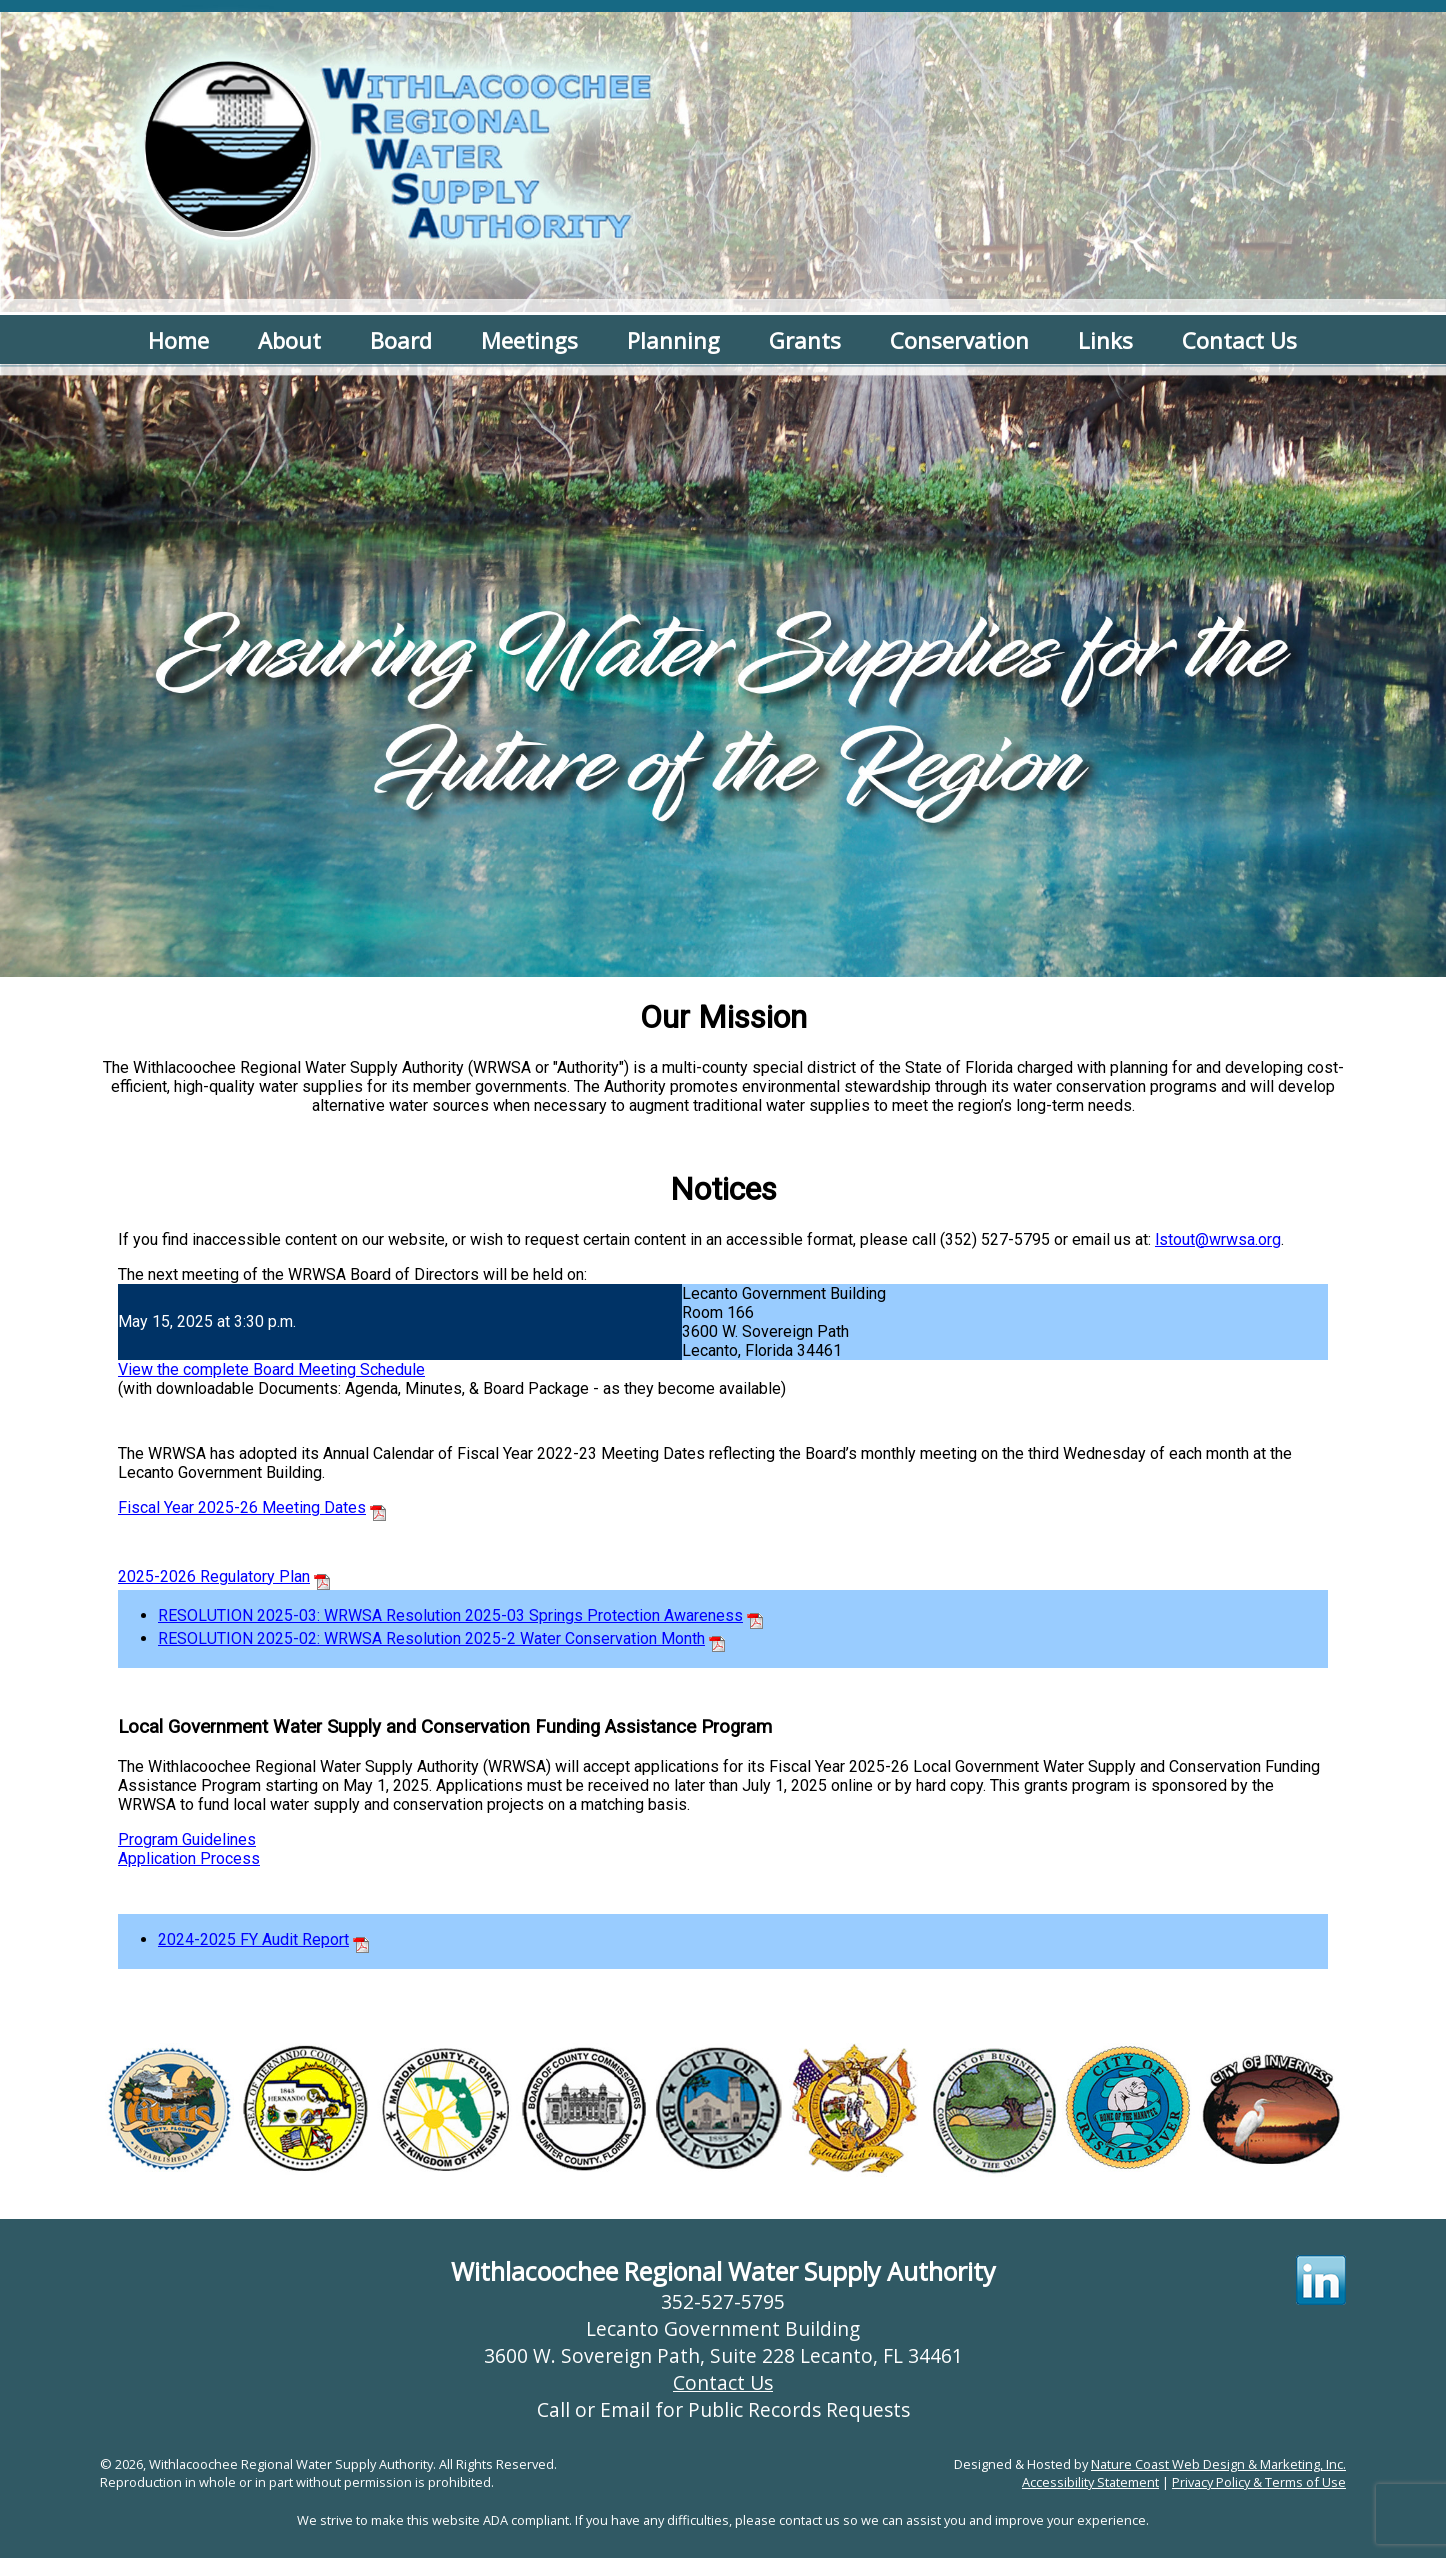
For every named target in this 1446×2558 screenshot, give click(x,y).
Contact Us (1239, 340)
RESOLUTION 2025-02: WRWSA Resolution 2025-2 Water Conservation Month (431, 1638)
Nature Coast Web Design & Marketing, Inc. (1218, 2464)
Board (401, 340)
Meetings (529, 340)
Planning (673, 340)
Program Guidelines (187, 1839)
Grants (805, 340)
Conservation (959, 340)
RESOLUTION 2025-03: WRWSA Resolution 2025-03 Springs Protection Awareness (450, 1615)
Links (1105, 340)
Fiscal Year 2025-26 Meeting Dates (242, 1507)
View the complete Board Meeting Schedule (271, 1369)
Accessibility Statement (1090, 2482)
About (289, 340)
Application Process (189, 1858)
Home (178, 340)
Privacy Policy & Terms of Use (1259, 2482)
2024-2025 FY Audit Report (253, 1939)
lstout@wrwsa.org (1218, 1239)
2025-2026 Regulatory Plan (214, 1576)
